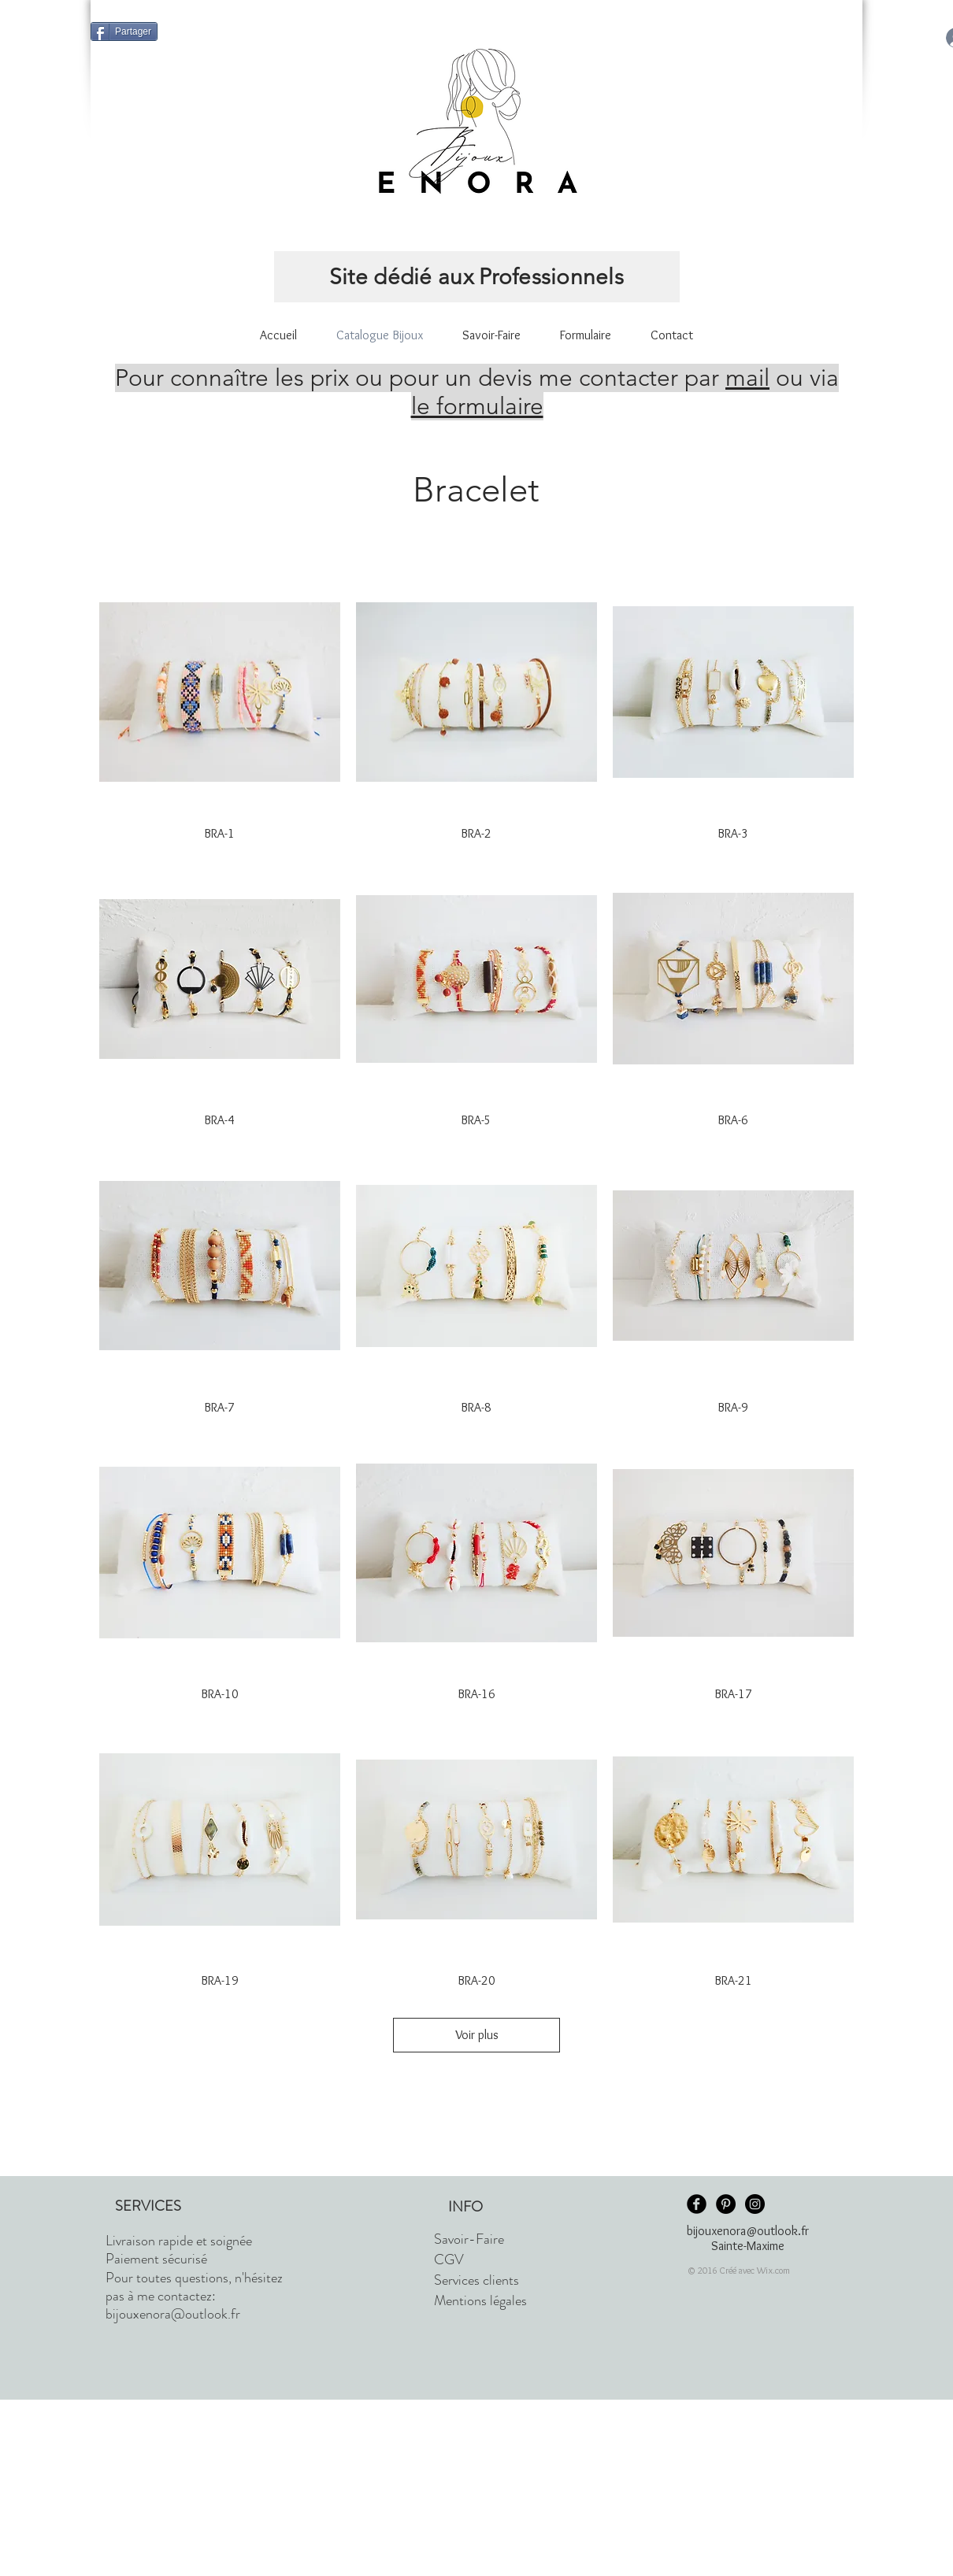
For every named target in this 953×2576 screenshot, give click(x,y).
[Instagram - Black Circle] (755, 2204)
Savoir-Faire (469, 2239)
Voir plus (477, 2034)
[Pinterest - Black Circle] (726, 2204)
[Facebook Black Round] (696, 2204)
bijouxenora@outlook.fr (173, 2314)
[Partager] (124, 31)
